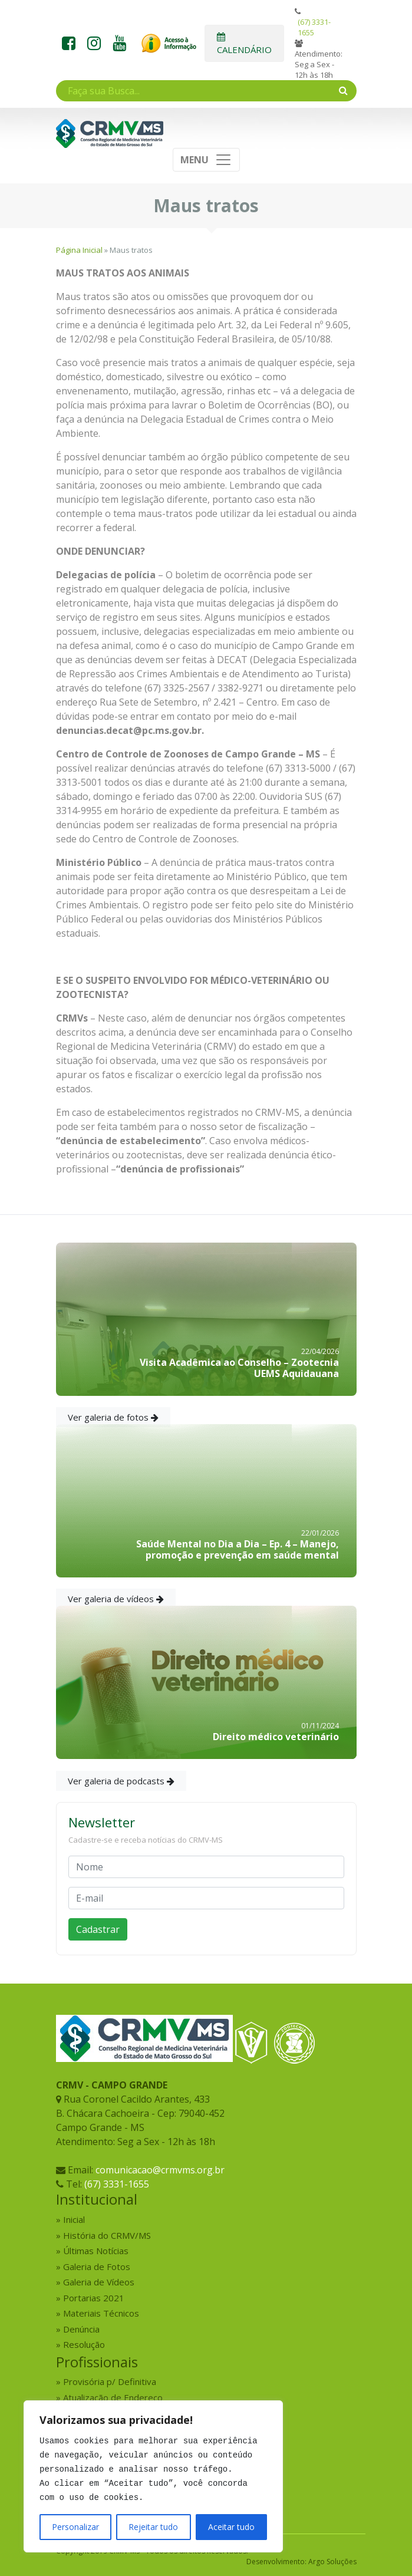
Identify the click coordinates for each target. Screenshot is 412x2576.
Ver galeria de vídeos (116, 1599)
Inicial (74, 2219)
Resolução (84, 2344)
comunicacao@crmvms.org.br (160, 2169)
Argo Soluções (332, 2562)
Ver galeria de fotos (113, 1417)
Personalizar (75, 2526)
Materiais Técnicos (101, 2313)
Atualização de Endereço (113, 2397)
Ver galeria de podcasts (121, 1781)
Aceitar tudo (231, 2526)
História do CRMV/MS (107, 2235)
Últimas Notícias (95, 2251)
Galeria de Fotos (96, 2266)
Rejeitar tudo (153, 2526)
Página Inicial (79, 250)
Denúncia (81, 2329)
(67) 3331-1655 (314, 27)
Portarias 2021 (93, 2298)
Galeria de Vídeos (98, 2282)
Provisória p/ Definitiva (109, 2381)
